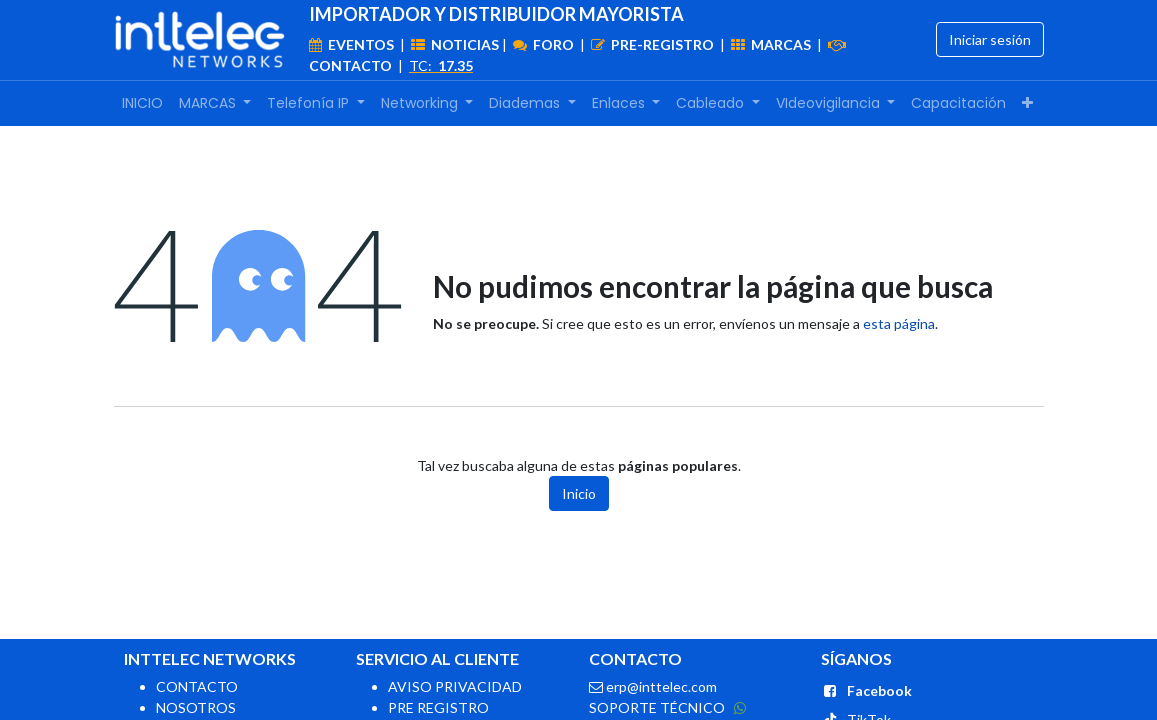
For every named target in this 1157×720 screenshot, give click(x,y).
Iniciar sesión (990, 39)
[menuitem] (142, 103)
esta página (899, 323)
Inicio (579, 493)
